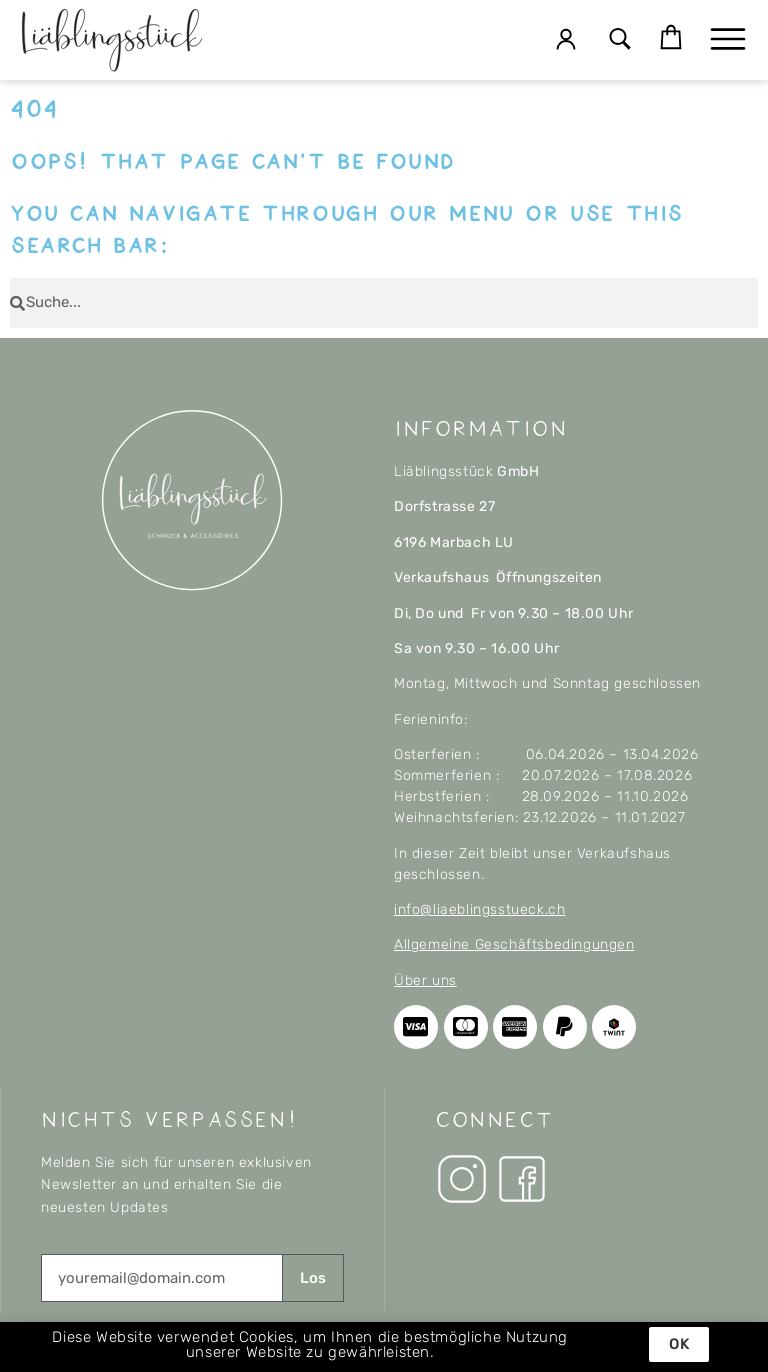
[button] (619, 40)
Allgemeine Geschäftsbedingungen (514, 944)
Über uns (425, 980)
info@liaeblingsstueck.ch (479, 909)
